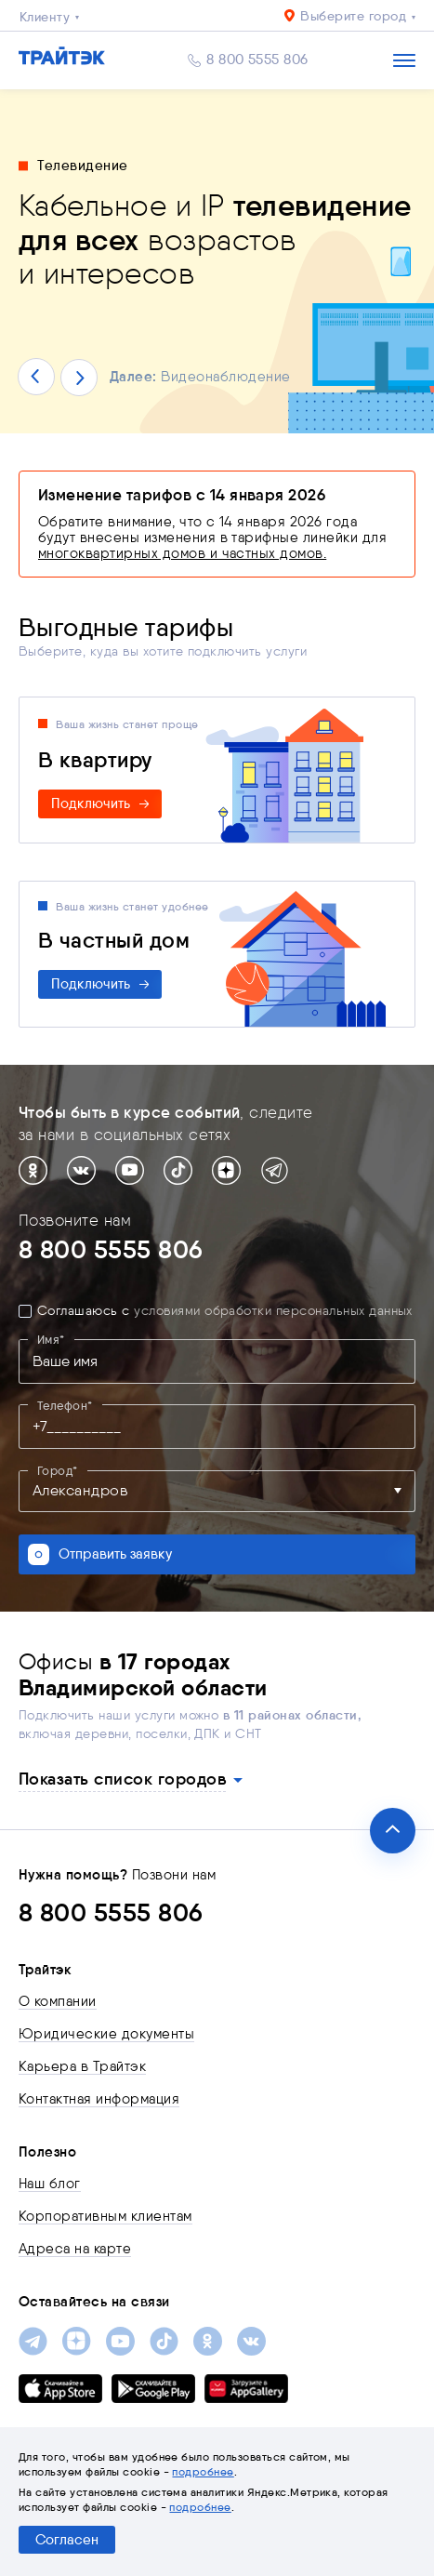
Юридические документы (106, 2033)
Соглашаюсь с (225, 1311)
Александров (80, 1491)
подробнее (202, 2471)
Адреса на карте (75, 2248)
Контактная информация (99, 2099)
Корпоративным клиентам (105, 2216)
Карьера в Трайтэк (82, 2066)
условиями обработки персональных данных (273, 1311)
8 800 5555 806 (257, 60)
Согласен (67, 2539)
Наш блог (50, 2183)
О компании (58, 2001)
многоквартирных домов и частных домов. (182, 553)
